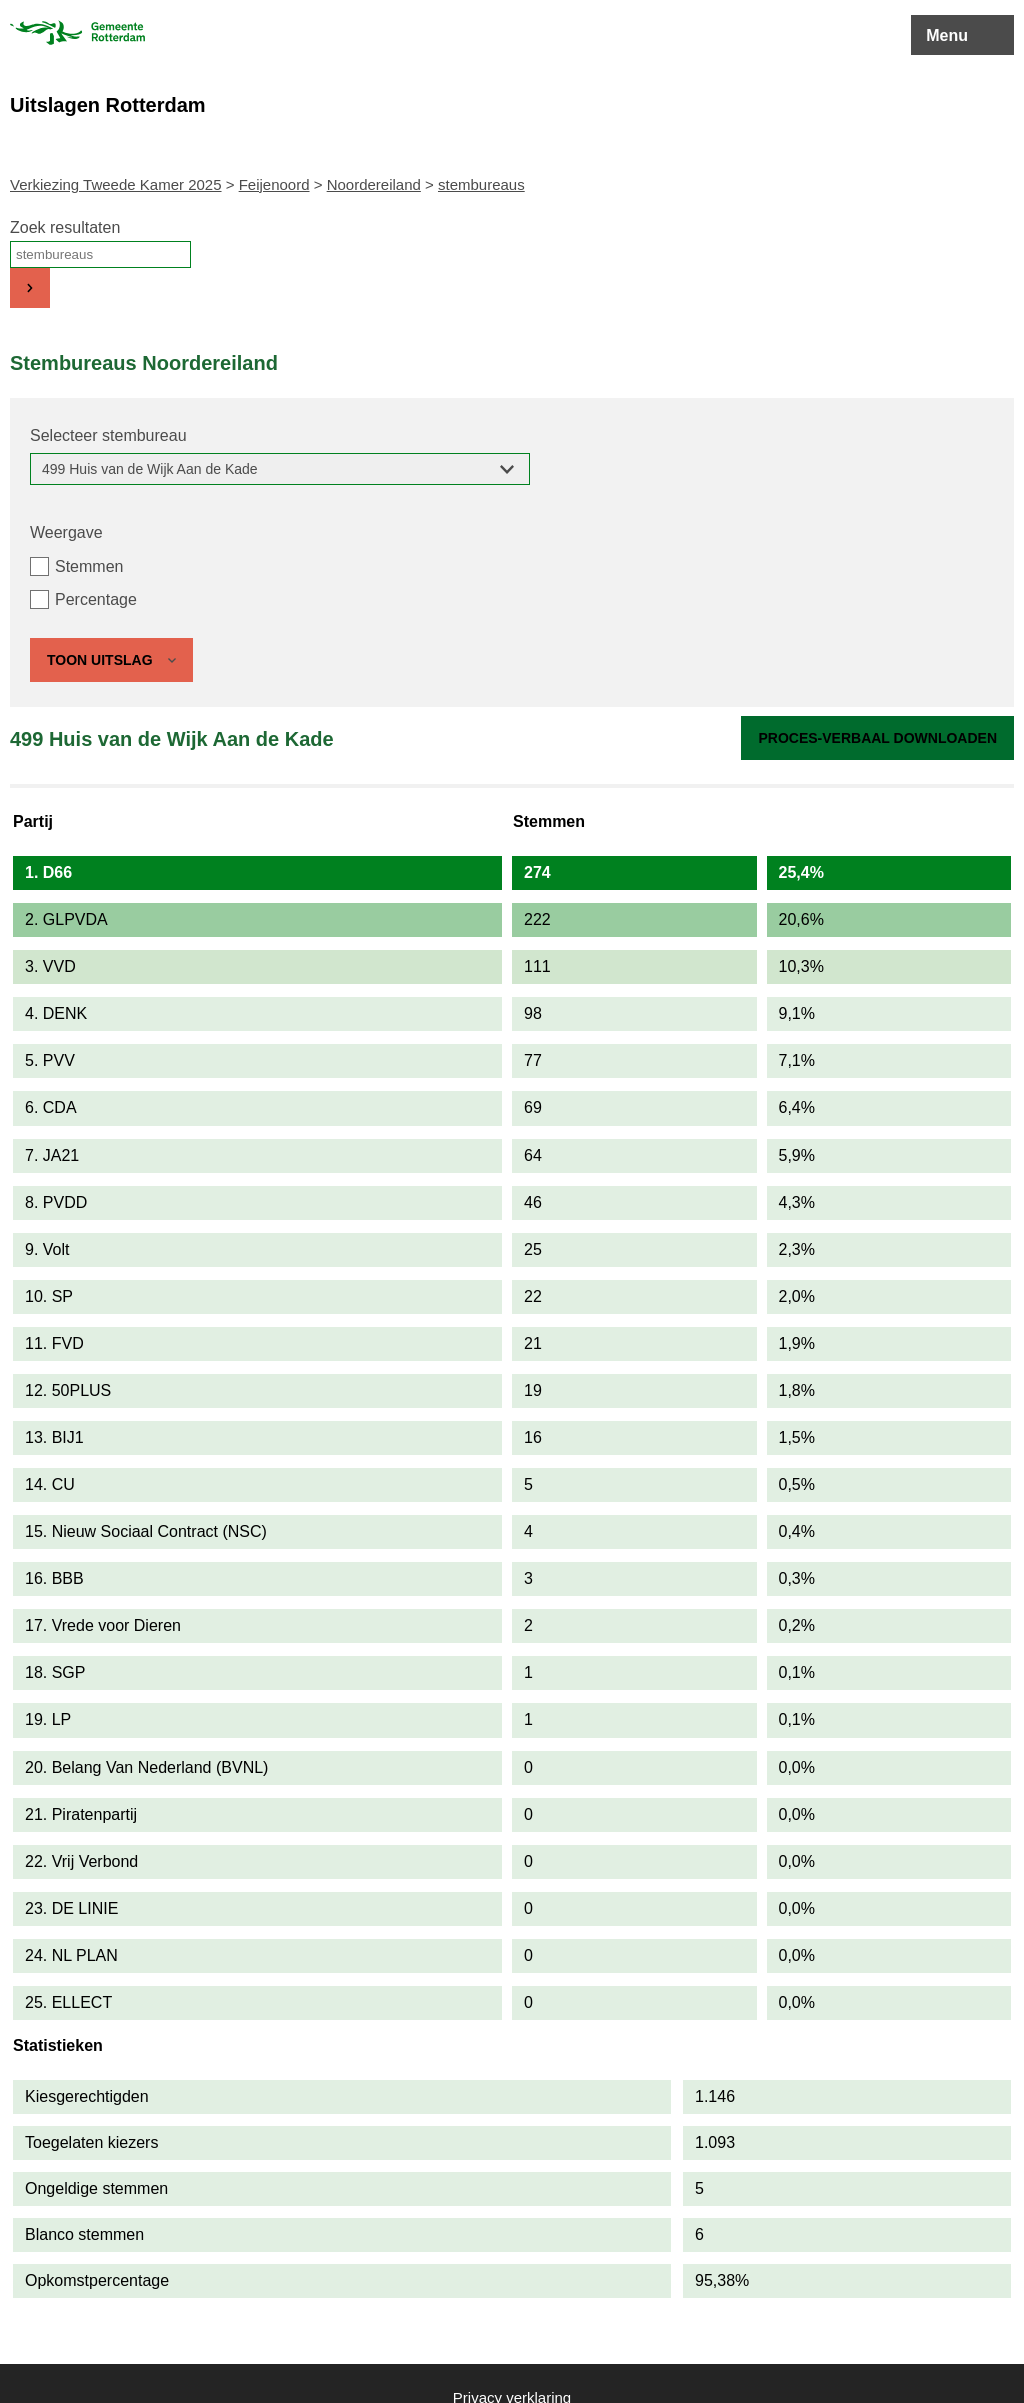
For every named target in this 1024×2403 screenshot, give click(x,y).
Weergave (66, 532)
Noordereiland (374, 184)
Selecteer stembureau (108, 435)
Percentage (96, 599)
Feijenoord (274, 184)
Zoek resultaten (65, 227)
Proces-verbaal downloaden (877, 738)
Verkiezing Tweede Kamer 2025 (116, 184)
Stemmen (89, 566)
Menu (947, 35)
